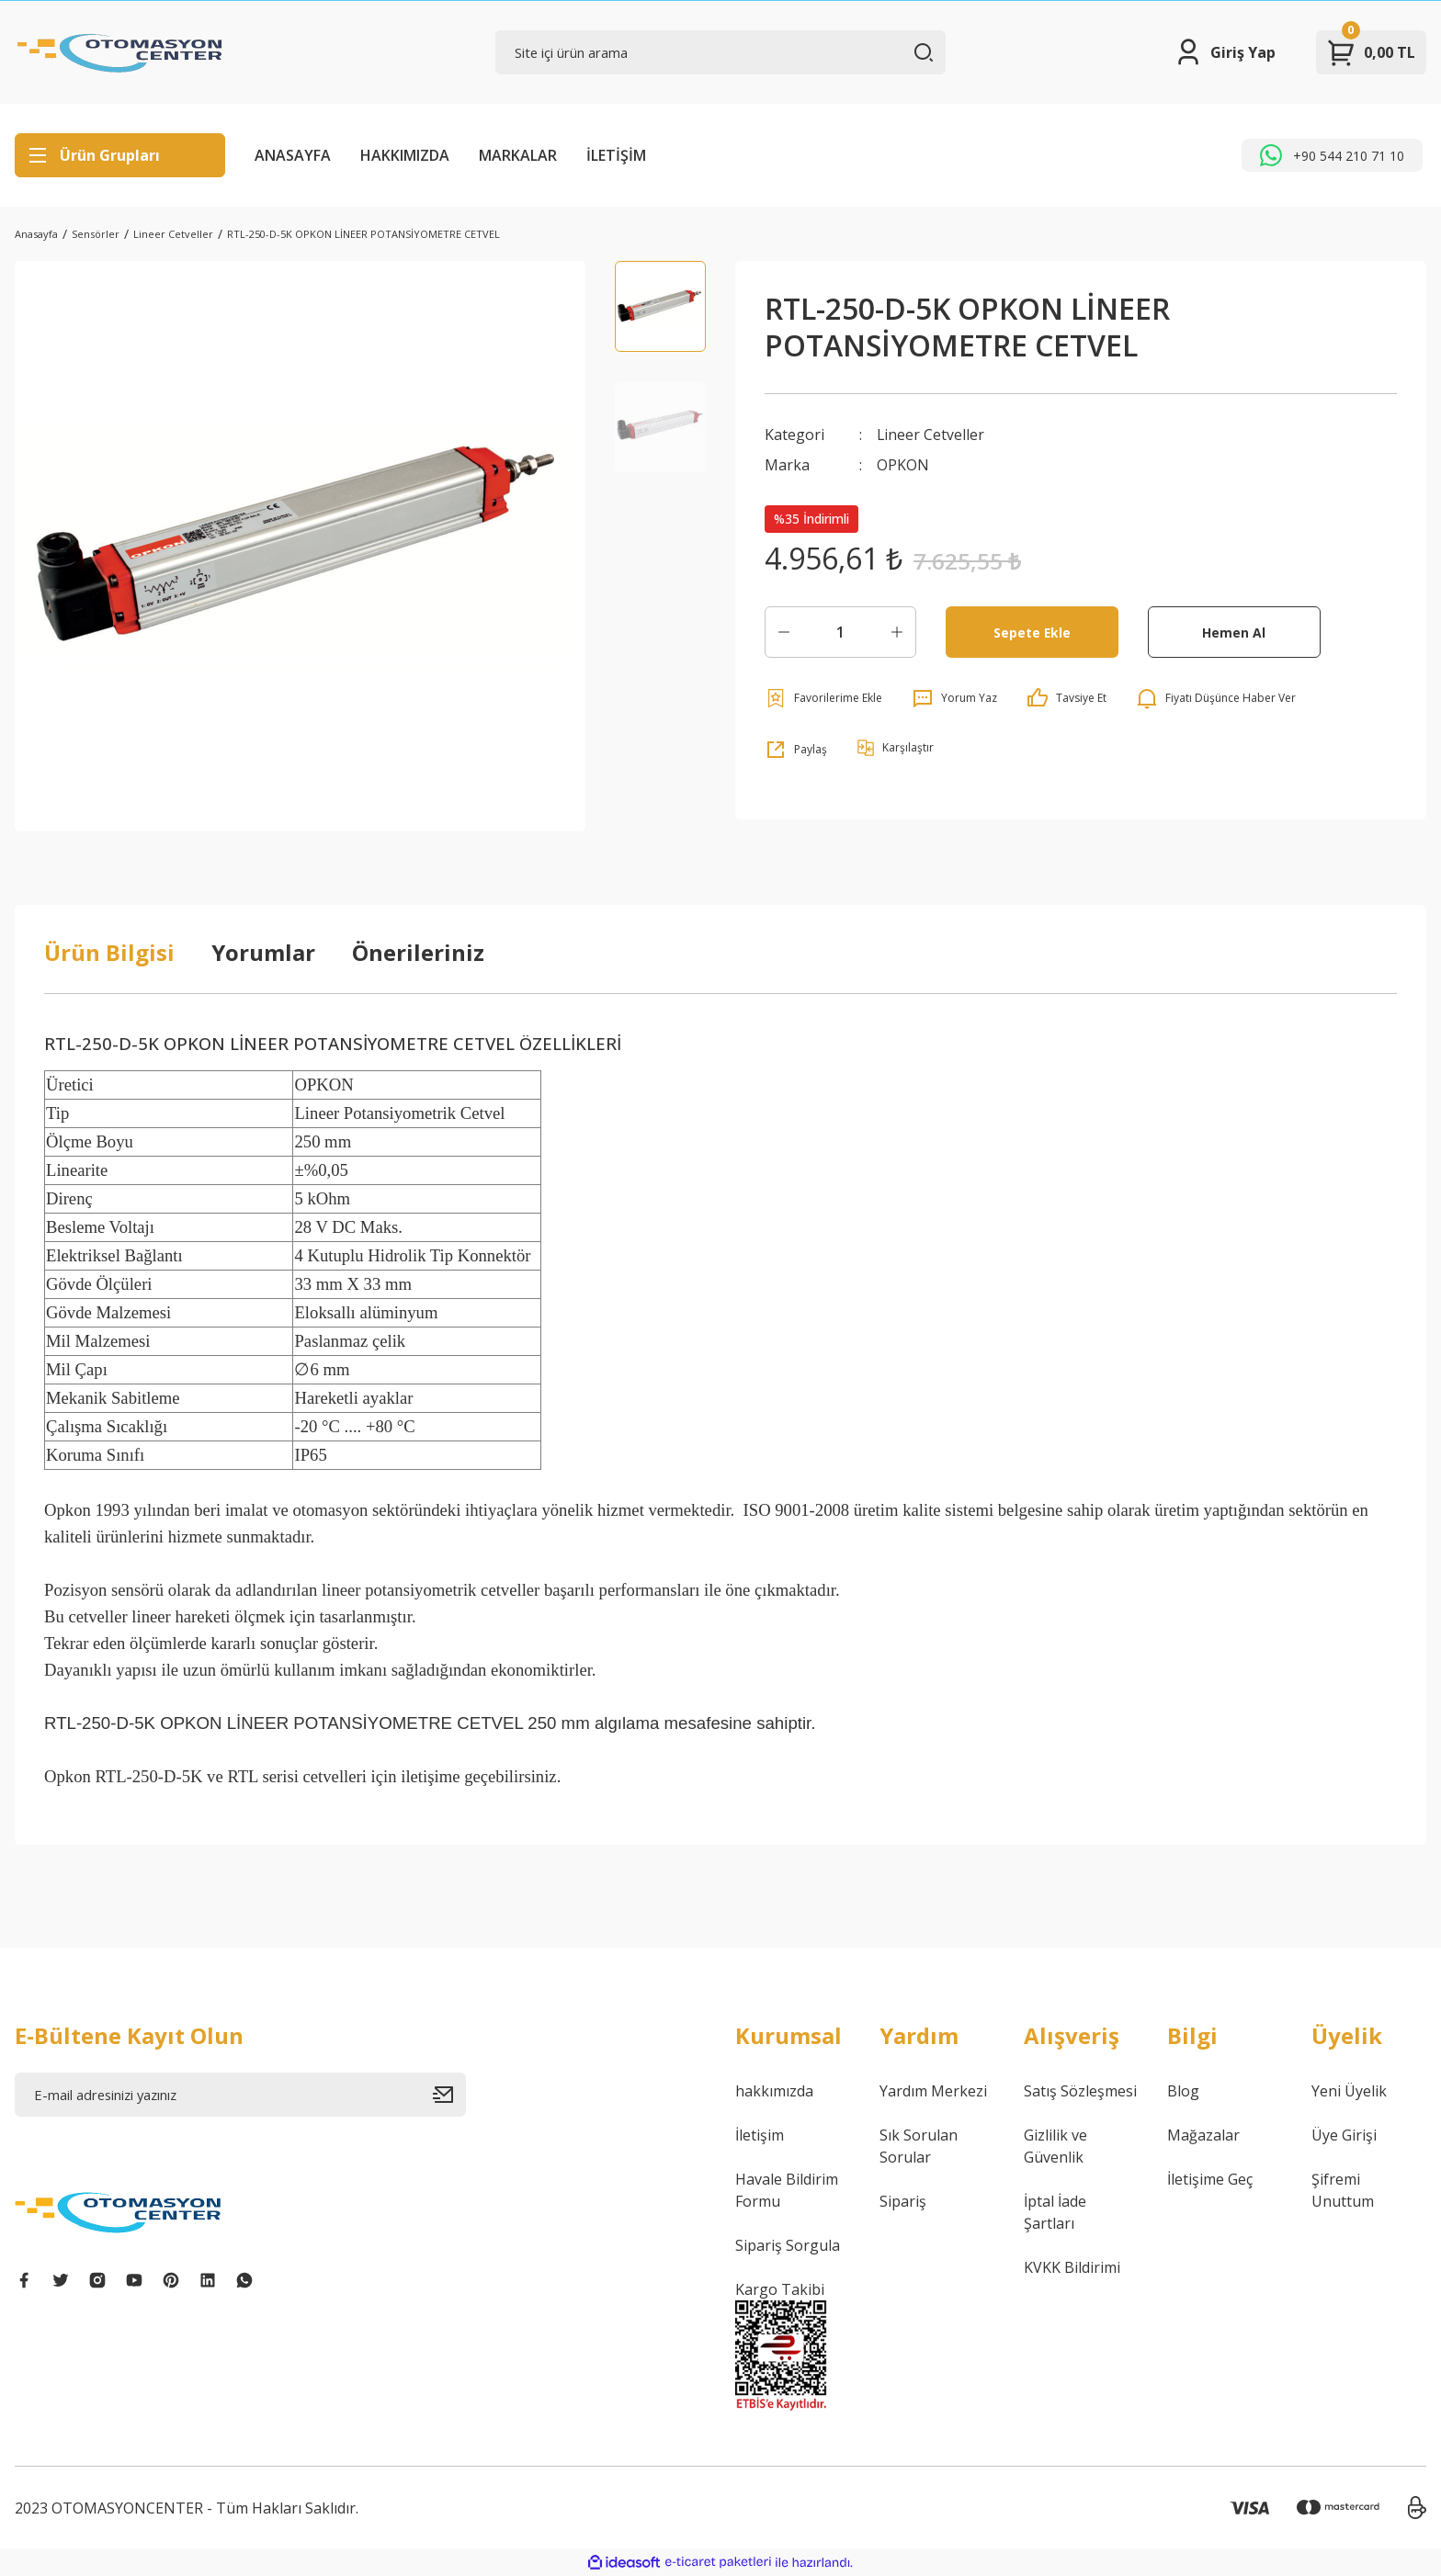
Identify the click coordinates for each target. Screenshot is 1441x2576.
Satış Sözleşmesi (1080, 2091)
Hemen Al (1233, 630)
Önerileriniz (418, 952)
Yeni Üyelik (1349, 2091)
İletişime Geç (1210, 2179)
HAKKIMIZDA (404, 155)
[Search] (721, 52)
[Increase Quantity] (897, 631)
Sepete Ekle (1032, 630)
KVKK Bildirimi (1072, 2267)
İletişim (759, 2135)
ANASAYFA (293, 155)
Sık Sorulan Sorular (918, 2146)
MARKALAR (518, 155)
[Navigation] (120, 155)
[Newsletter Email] (240, 2095)
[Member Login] (1225, 52)
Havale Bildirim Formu (786, 2190)
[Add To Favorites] (823, 697)
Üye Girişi (1344, 2135)
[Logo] (120, 52)
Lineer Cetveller (931, 434)
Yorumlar (263, 952)
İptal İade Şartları (1055, 2212)
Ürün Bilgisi (109, 952)
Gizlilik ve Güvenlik (1055, 2146)
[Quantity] (840, 631)
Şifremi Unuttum (1342, 2190)
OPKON (903, 464)
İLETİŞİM (616, 155)
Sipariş (902, 2201)
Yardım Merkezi (933, 2091)
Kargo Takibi (779, 2289)
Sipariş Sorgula (787, 2245)
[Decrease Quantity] (784, 631)
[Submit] (449, 2095)
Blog (1183, 2091)
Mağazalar (1203, 2135)
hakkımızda (774, 2091)
